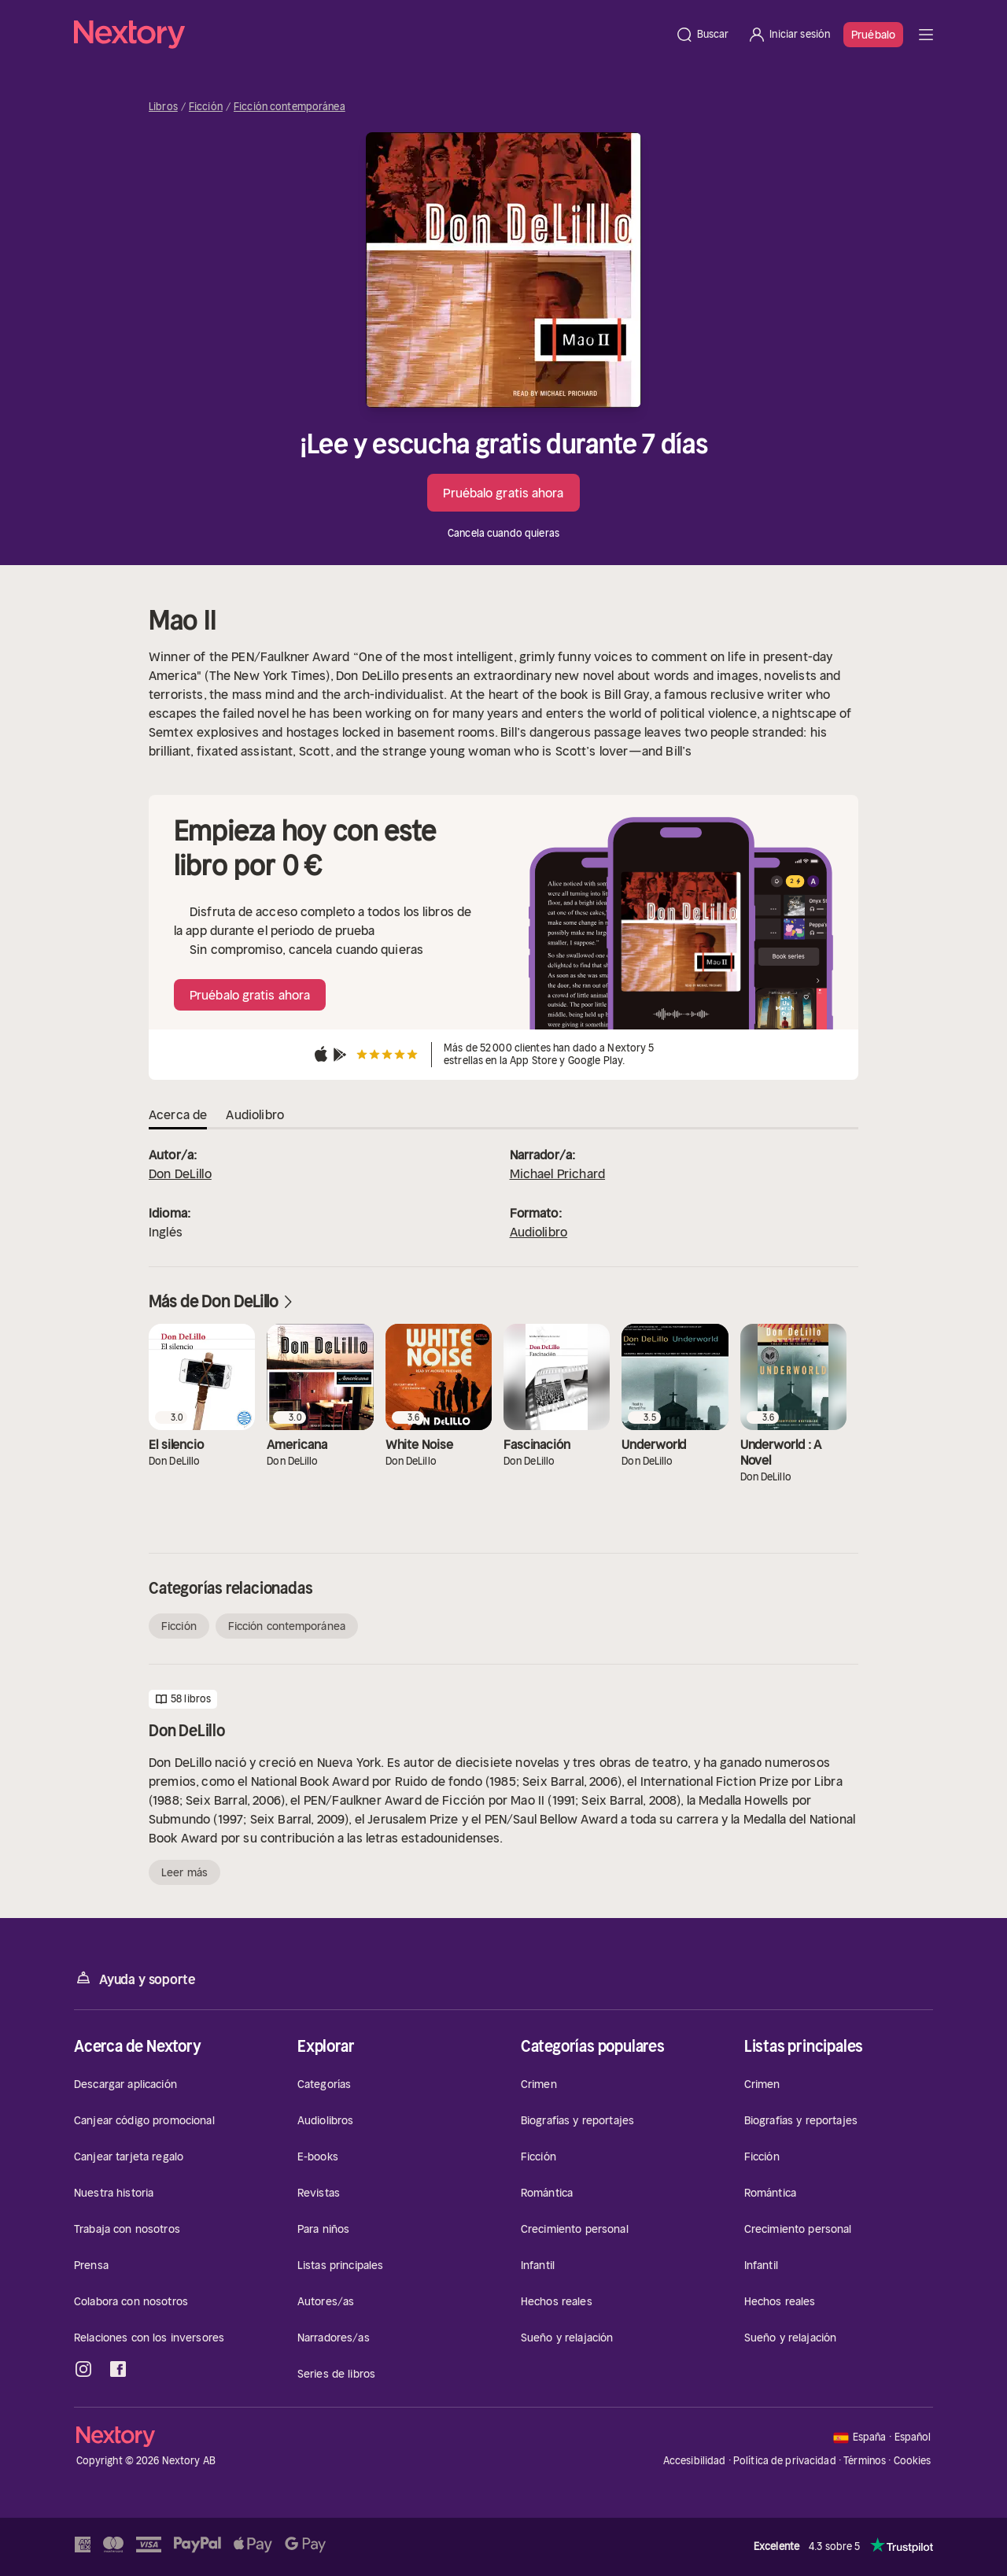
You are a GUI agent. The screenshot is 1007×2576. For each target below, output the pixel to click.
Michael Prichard (558, 1173)
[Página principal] (370, 34)
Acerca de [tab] (178, 1114)
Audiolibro (539, 1232)
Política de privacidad (784, 2460)
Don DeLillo (180, 1173)
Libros (163, 107)
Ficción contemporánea (289, 107)
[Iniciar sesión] (788, 35)
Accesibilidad (694, 2460)
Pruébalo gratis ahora (503, 493)
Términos (864, 2460)
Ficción (206, 107)
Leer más (184, 1872)
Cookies (912, 2461)
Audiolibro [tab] (255, 1114)
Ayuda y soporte (134, 1978)
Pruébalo (873, 35)
